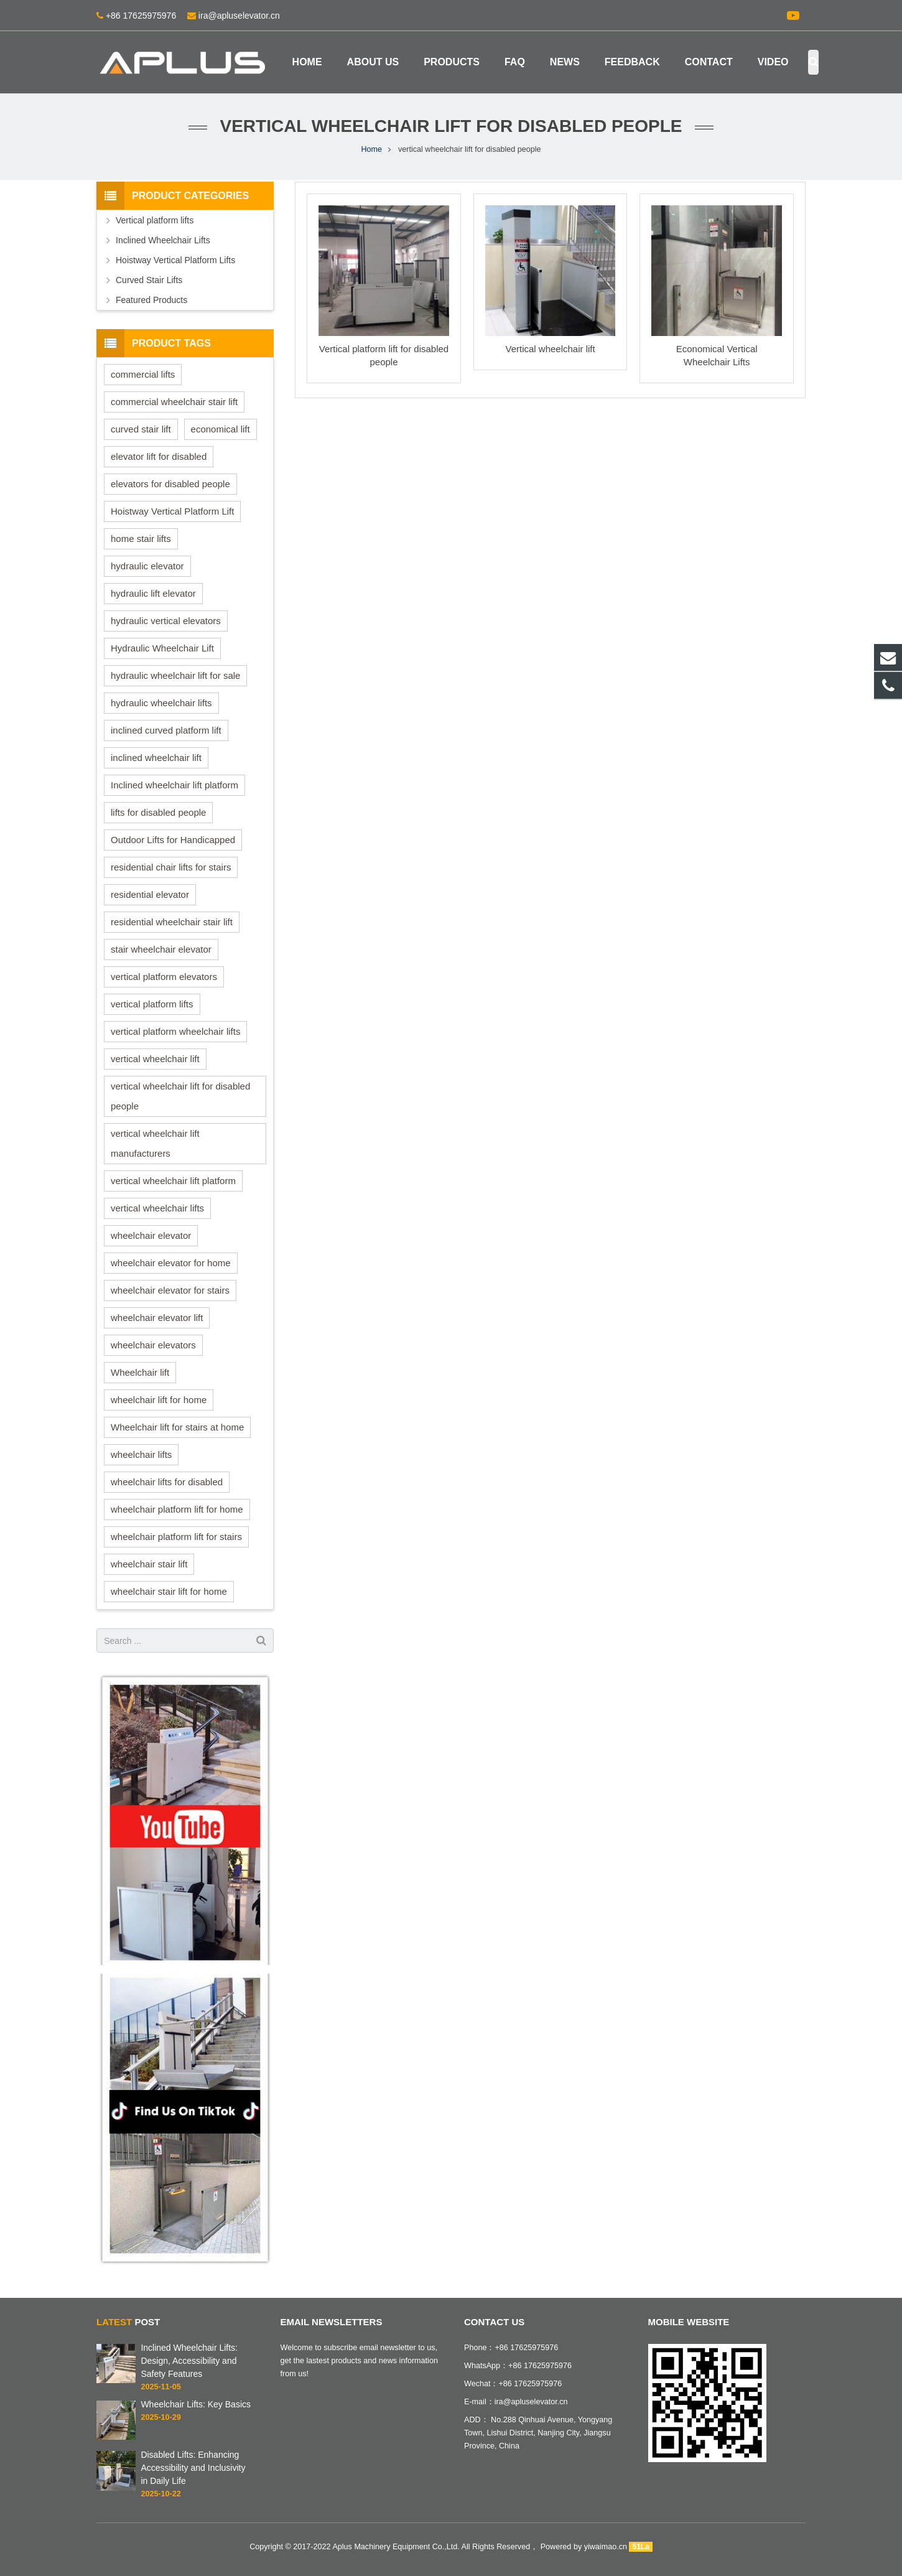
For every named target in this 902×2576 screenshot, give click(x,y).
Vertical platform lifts (154, 220)
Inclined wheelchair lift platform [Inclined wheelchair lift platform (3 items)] (174, 785)
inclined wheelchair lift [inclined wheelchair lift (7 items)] (156, 757)
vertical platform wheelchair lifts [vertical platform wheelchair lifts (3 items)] (175, 1031)
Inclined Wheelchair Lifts (163, 240)
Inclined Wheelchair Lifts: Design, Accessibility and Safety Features (189, 2361)
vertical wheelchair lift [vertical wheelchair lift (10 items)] (155, 1058)
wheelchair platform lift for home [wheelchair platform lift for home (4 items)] (177, 1509)
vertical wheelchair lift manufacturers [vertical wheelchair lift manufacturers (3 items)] (155, 1143)
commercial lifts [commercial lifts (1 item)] (143, 374)
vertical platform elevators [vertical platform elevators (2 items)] (164, 976)
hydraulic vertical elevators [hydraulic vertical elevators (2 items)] (166, 620)
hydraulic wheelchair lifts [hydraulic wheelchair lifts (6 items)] (161, 703)
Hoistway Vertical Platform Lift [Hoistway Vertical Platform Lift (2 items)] (172, 511)
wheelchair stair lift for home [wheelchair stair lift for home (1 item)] (169, 1591)
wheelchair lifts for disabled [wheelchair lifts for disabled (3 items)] (167, 1482)
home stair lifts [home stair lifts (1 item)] (141, 538)
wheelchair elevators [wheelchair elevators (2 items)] (153, 1345)
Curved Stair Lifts (149, 280)
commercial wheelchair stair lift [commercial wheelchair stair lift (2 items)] (174, 401)
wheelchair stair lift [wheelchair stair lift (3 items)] (149, 1564)
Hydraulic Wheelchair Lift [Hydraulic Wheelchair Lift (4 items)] (162, 648)
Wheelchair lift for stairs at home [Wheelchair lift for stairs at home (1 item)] (177, 1427)
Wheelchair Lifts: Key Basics (196, 2404)
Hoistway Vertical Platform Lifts (175, 260)
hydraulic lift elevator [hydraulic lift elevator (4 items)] (153, 593)
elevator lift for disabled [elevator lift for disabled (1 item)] (159, 456)
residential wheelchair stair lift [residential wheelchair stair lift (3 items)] (172, 922)
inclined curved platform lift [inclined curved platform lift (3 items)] (166, 730)
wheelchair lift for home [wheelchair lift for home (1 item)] (159, 1399)
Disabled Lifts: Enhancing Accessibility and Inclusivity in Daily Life (193, 2468)
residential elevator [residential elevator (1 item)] (150, 894)
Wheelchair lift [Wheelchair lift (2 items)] (140, 1372)
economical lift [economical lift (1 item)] (220, 429)
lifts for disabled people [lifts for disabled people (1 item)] (158, 812)
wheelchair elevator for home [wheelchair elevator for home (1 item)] (171, 1263)
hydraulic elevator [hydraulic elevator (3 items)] (147, 566)
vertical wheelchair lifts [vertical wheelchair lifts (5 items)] (157, 1208)
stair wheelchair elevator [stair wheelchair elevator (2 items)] (161, 949)
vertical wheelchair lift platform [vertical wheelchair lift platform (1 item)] (173, 1180)
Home (371, 149)
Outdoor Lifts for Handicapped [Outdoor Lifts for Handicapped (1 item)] (173, 839)
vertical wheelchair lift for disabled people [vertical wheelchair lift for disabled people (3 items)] (180, 1096)
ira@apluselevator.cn (238, 16)
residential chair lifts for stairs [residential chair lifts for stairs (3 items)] (171, 867)
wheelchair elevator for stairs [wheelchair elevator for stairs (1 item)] (170, 1290)
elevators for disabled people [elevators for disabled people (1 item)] (170, 483)
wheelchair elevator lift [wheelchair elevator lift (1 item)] (157, 1317)
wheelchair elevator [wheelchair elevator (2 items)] (151, 1235)
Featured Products (151, 300)
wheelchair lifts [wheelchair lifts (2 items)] (141, 1454)
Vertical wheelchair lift (550, 348)
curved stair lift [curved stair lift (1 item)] (141, 429)
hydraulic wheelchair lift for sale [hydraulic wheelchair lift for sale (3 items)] (175, 675)
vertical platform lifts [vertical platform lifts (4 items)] (152, 1004)
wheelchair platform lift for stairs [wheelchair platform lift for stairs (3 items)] (176, 1536)
